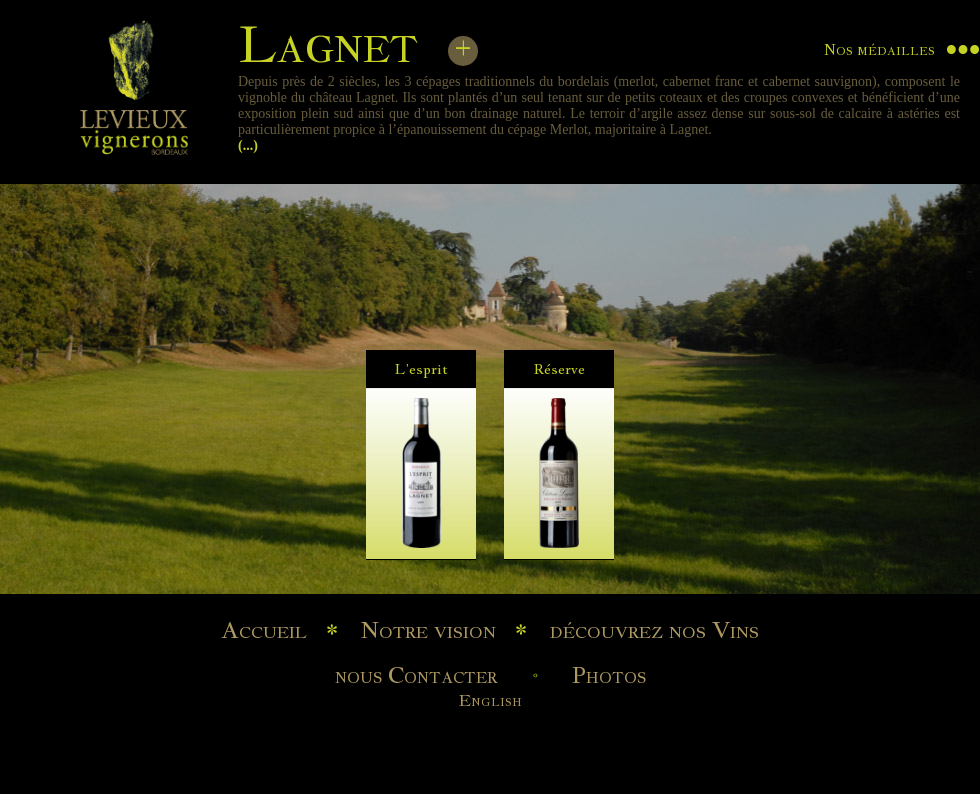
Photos (609, 675)
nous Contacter (416, 675)
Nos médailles (879, 49)
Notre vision (428, 629)
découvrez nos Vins (654, 629)
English (490, 700)
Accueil (264, 629)
